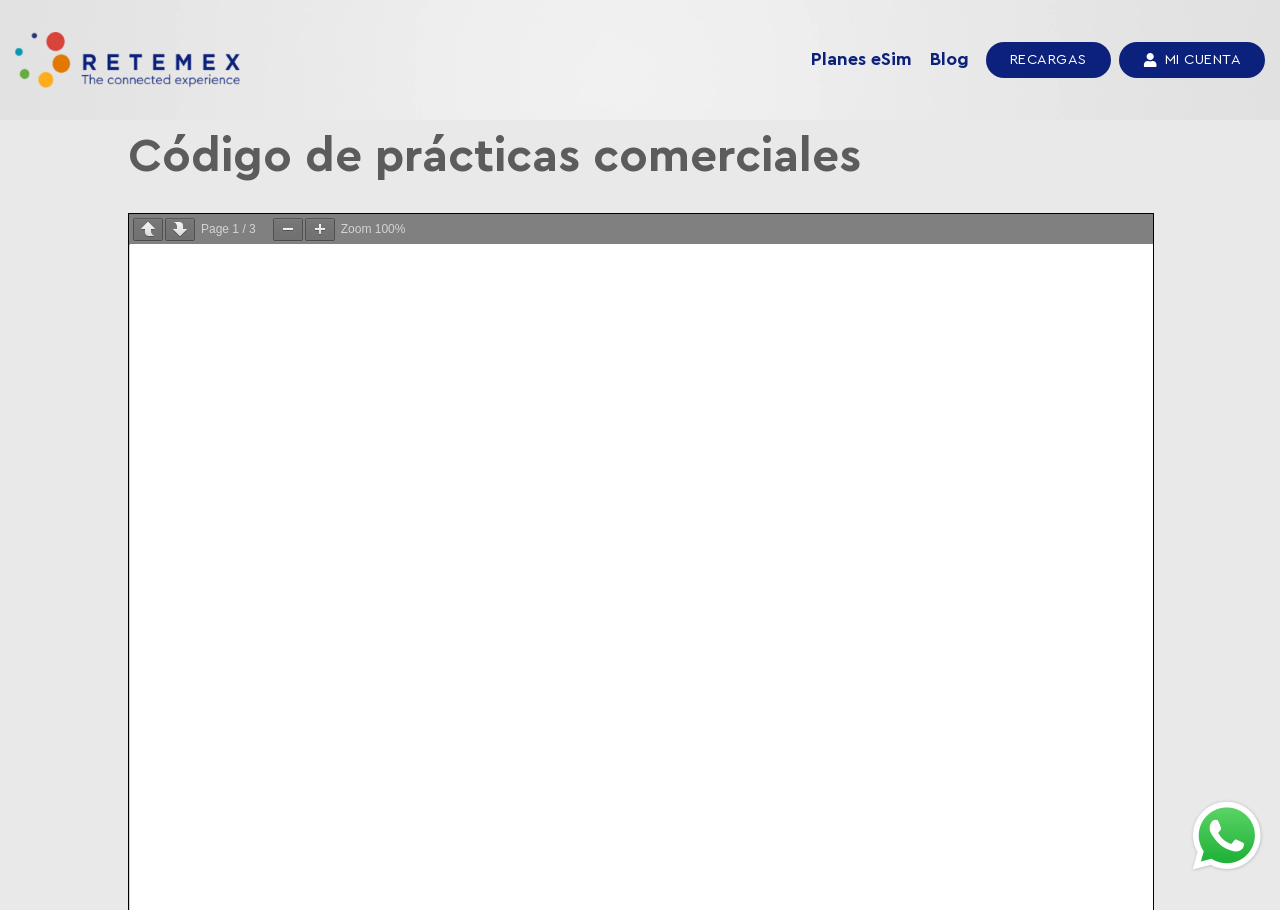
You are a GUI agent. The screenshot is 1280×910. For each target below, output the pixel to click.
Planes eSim (861, 59)
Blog (949, 59)
